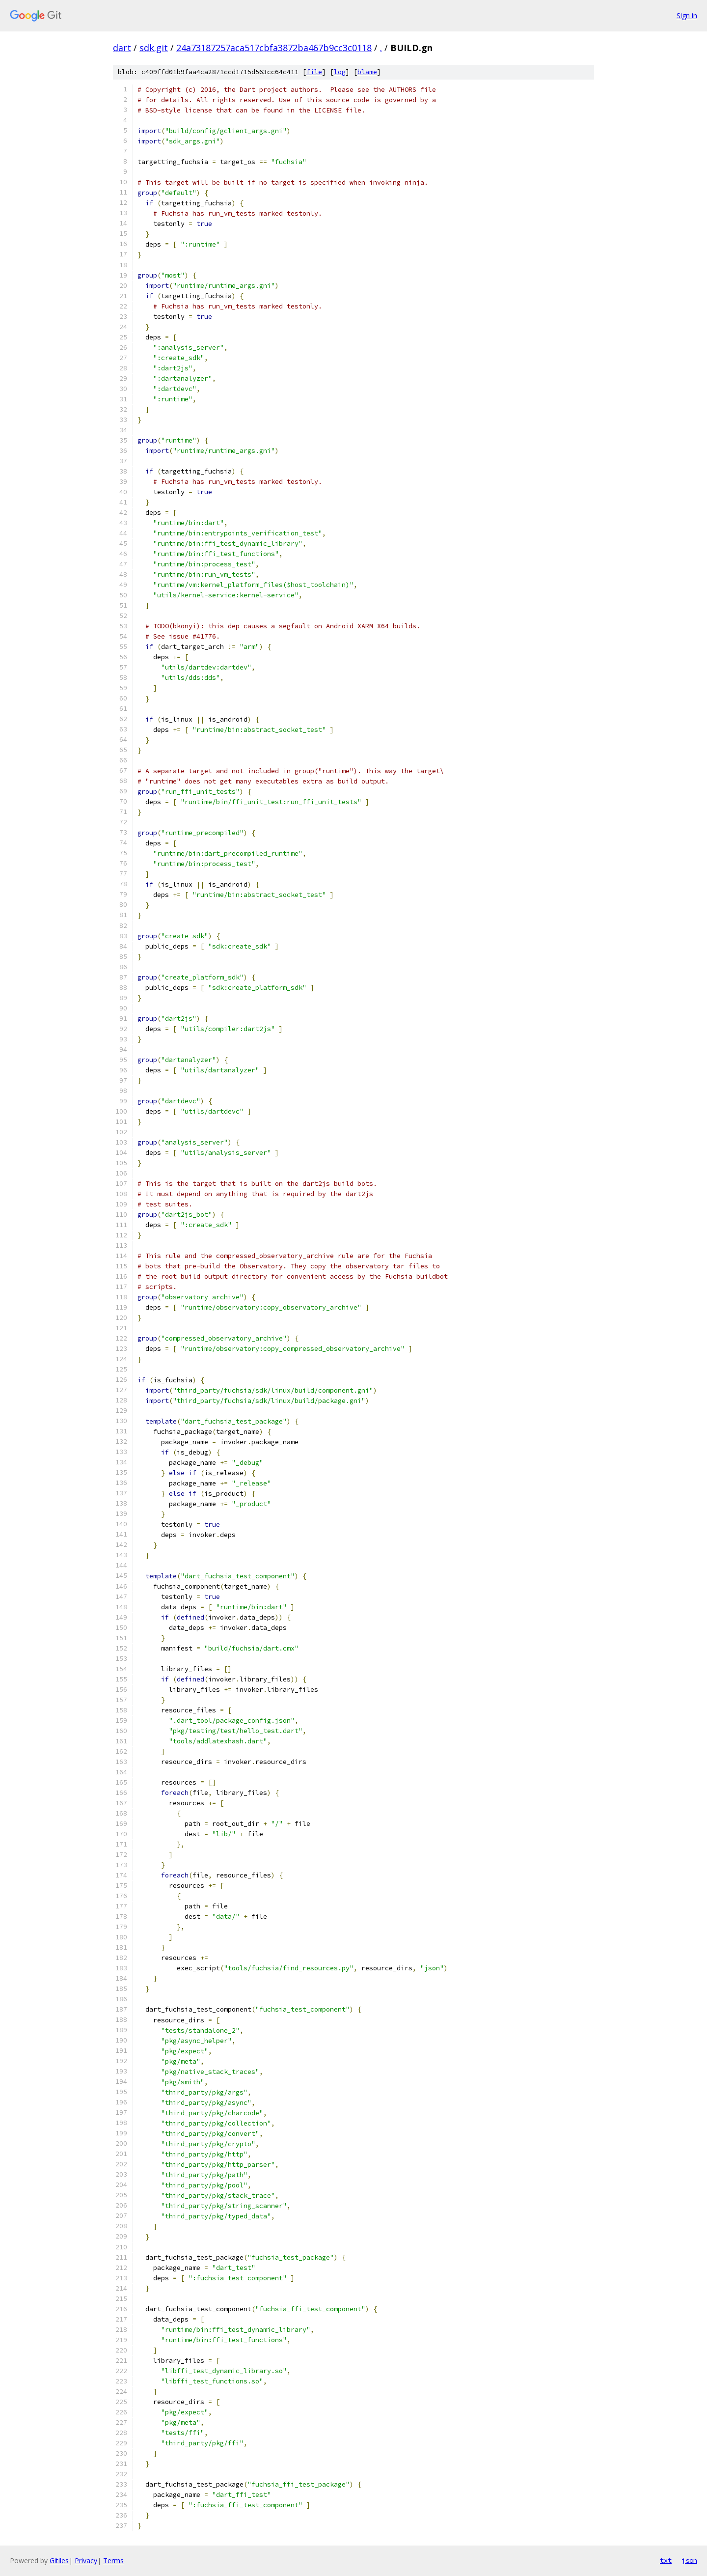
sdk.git (153, 48)
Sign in (687, 15)
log (340, 72)
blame (367, 72)
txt (666, 2560)
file (314, 72)
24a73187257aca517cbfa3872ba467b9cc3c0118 (274, 48)
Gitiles (59, 2560)
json (689, 2560)
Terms (113, 2560)
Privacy (86, 2560)
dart (122, 48)
